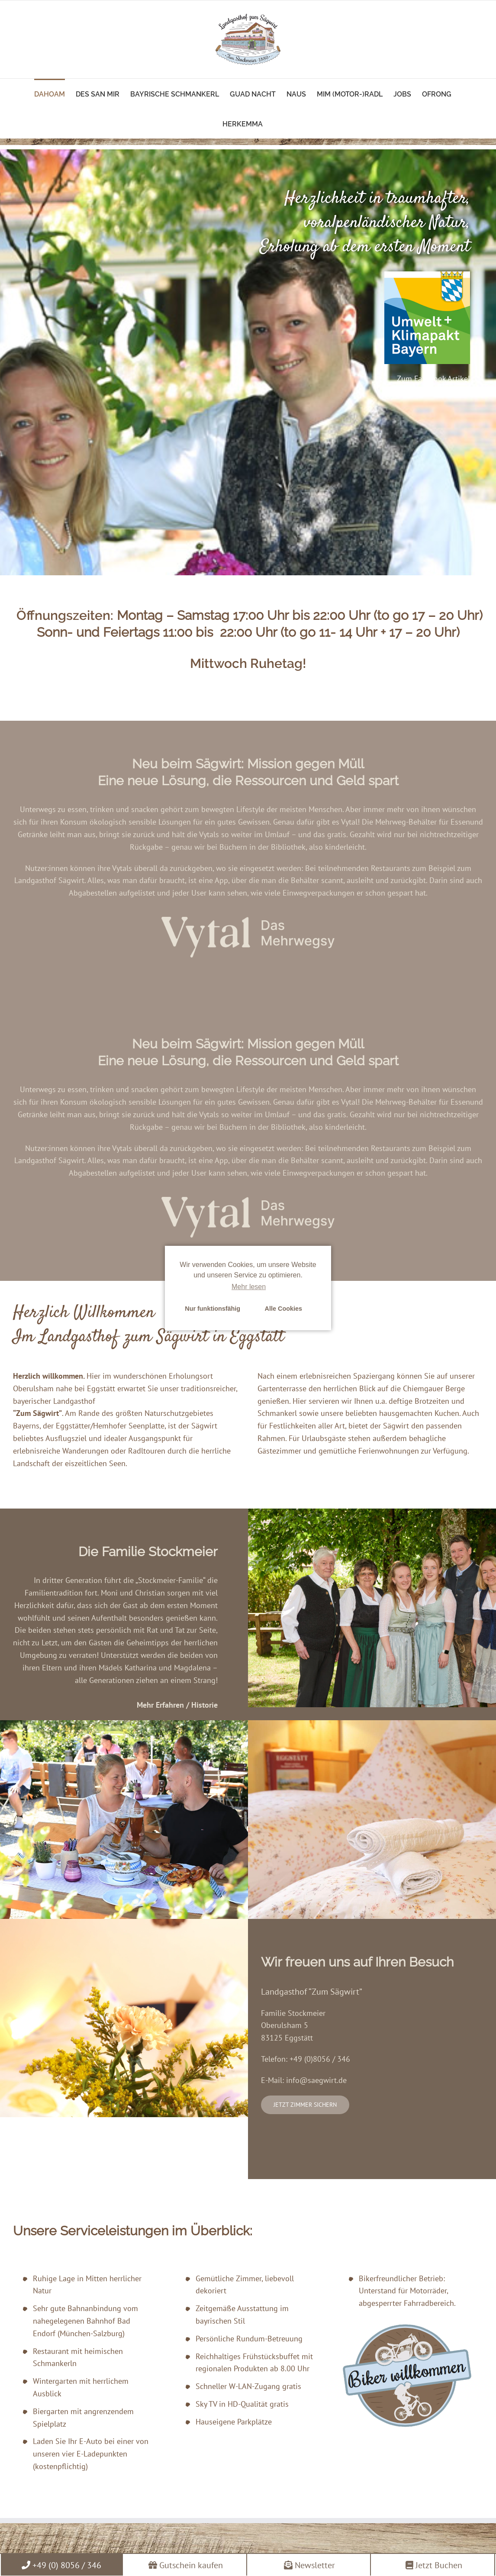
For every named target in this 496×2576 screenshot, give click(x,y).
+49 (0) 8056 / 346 (61, 2565)
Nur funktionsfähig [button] (212, 1308)
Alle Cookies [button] (283, 1308)
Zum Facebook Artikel (433, 379)
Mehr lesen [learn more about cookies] (249, 1286)
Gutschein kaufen (185, 2565)
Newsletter (309, 2565)
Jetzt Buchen (434, 2565)
